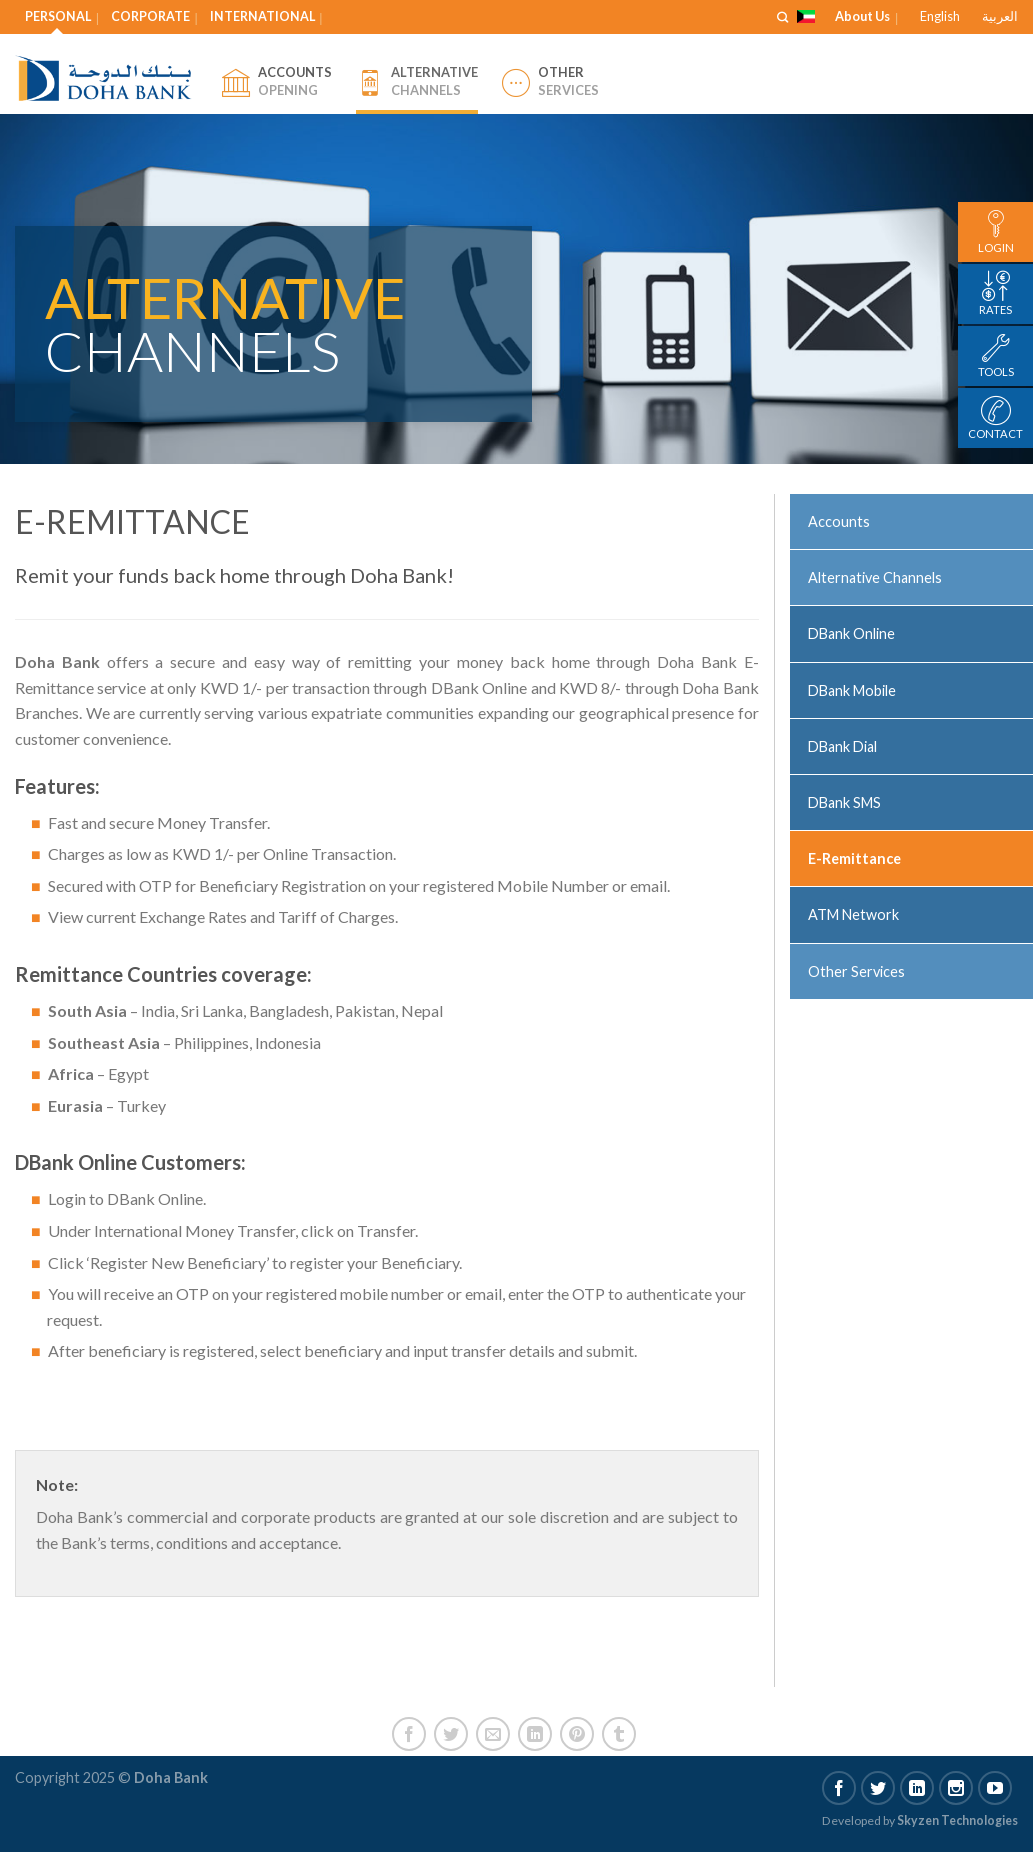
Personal (58, 16)
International (262, 16)
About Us (862, 16)
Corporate (150, 16)
